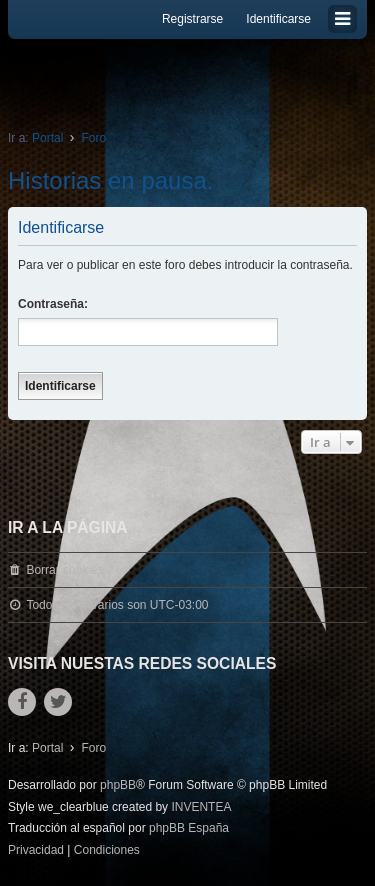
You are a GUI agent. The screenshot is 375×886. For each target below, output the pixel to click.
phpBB (118, 785)
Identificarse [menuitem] (278, 19)
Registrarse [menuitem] (192, 19)
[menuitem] (36, 851)
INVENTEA (201, 807)
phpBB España (189, 828)
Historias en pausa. (110, 180)
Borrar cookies (64, 570)
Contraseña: (53, 304)
